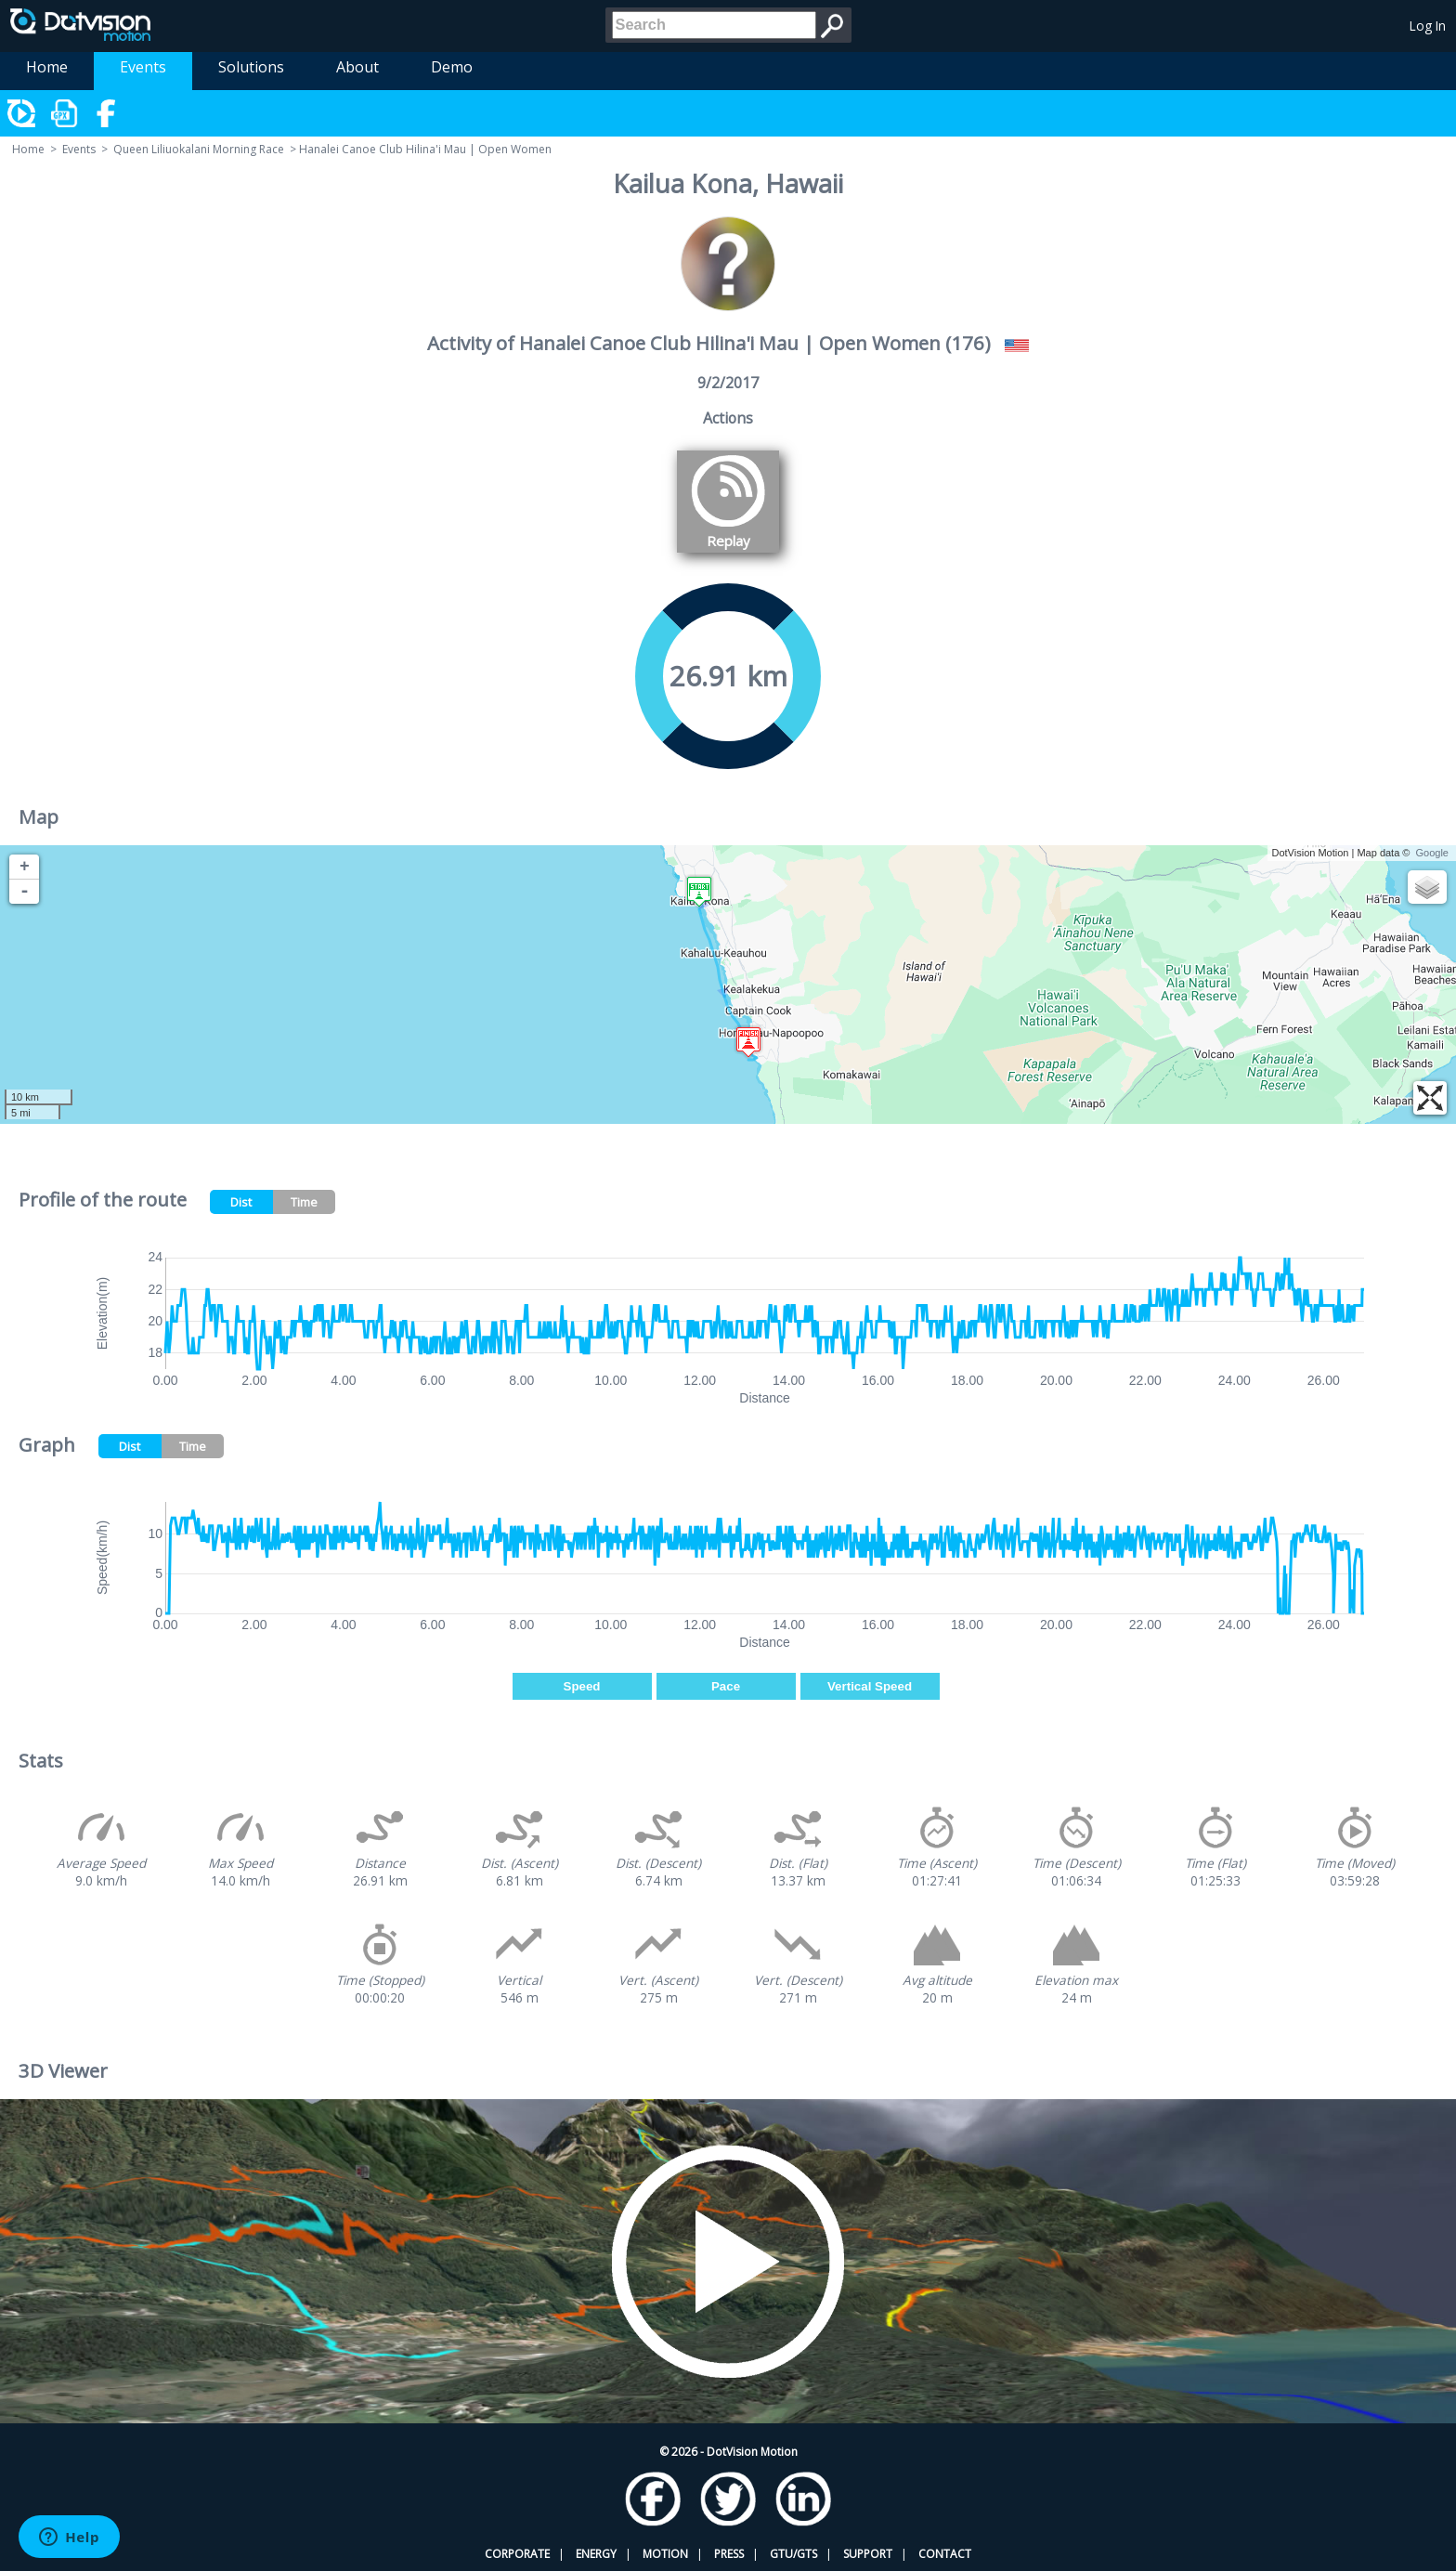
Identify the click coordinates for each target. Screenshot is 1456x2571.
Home (47, 67)
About (357, 67)
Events (143, 67)
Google (1432, 852)
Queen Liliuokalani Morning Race (198, 149)
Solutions (251, 67)
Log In (1428, 25)
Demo (452, 67)
